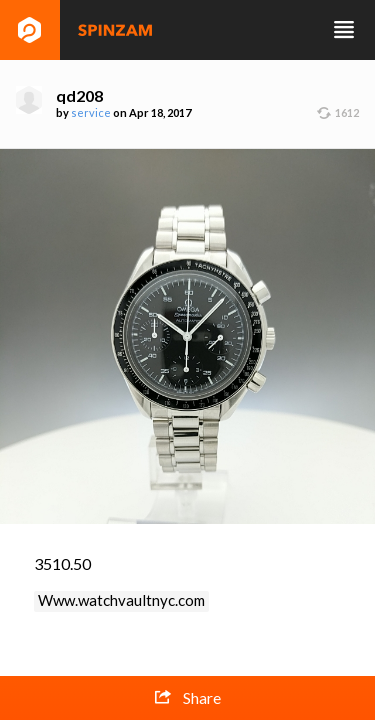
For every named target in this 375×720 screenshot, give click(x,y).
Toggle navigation (344, 30)
